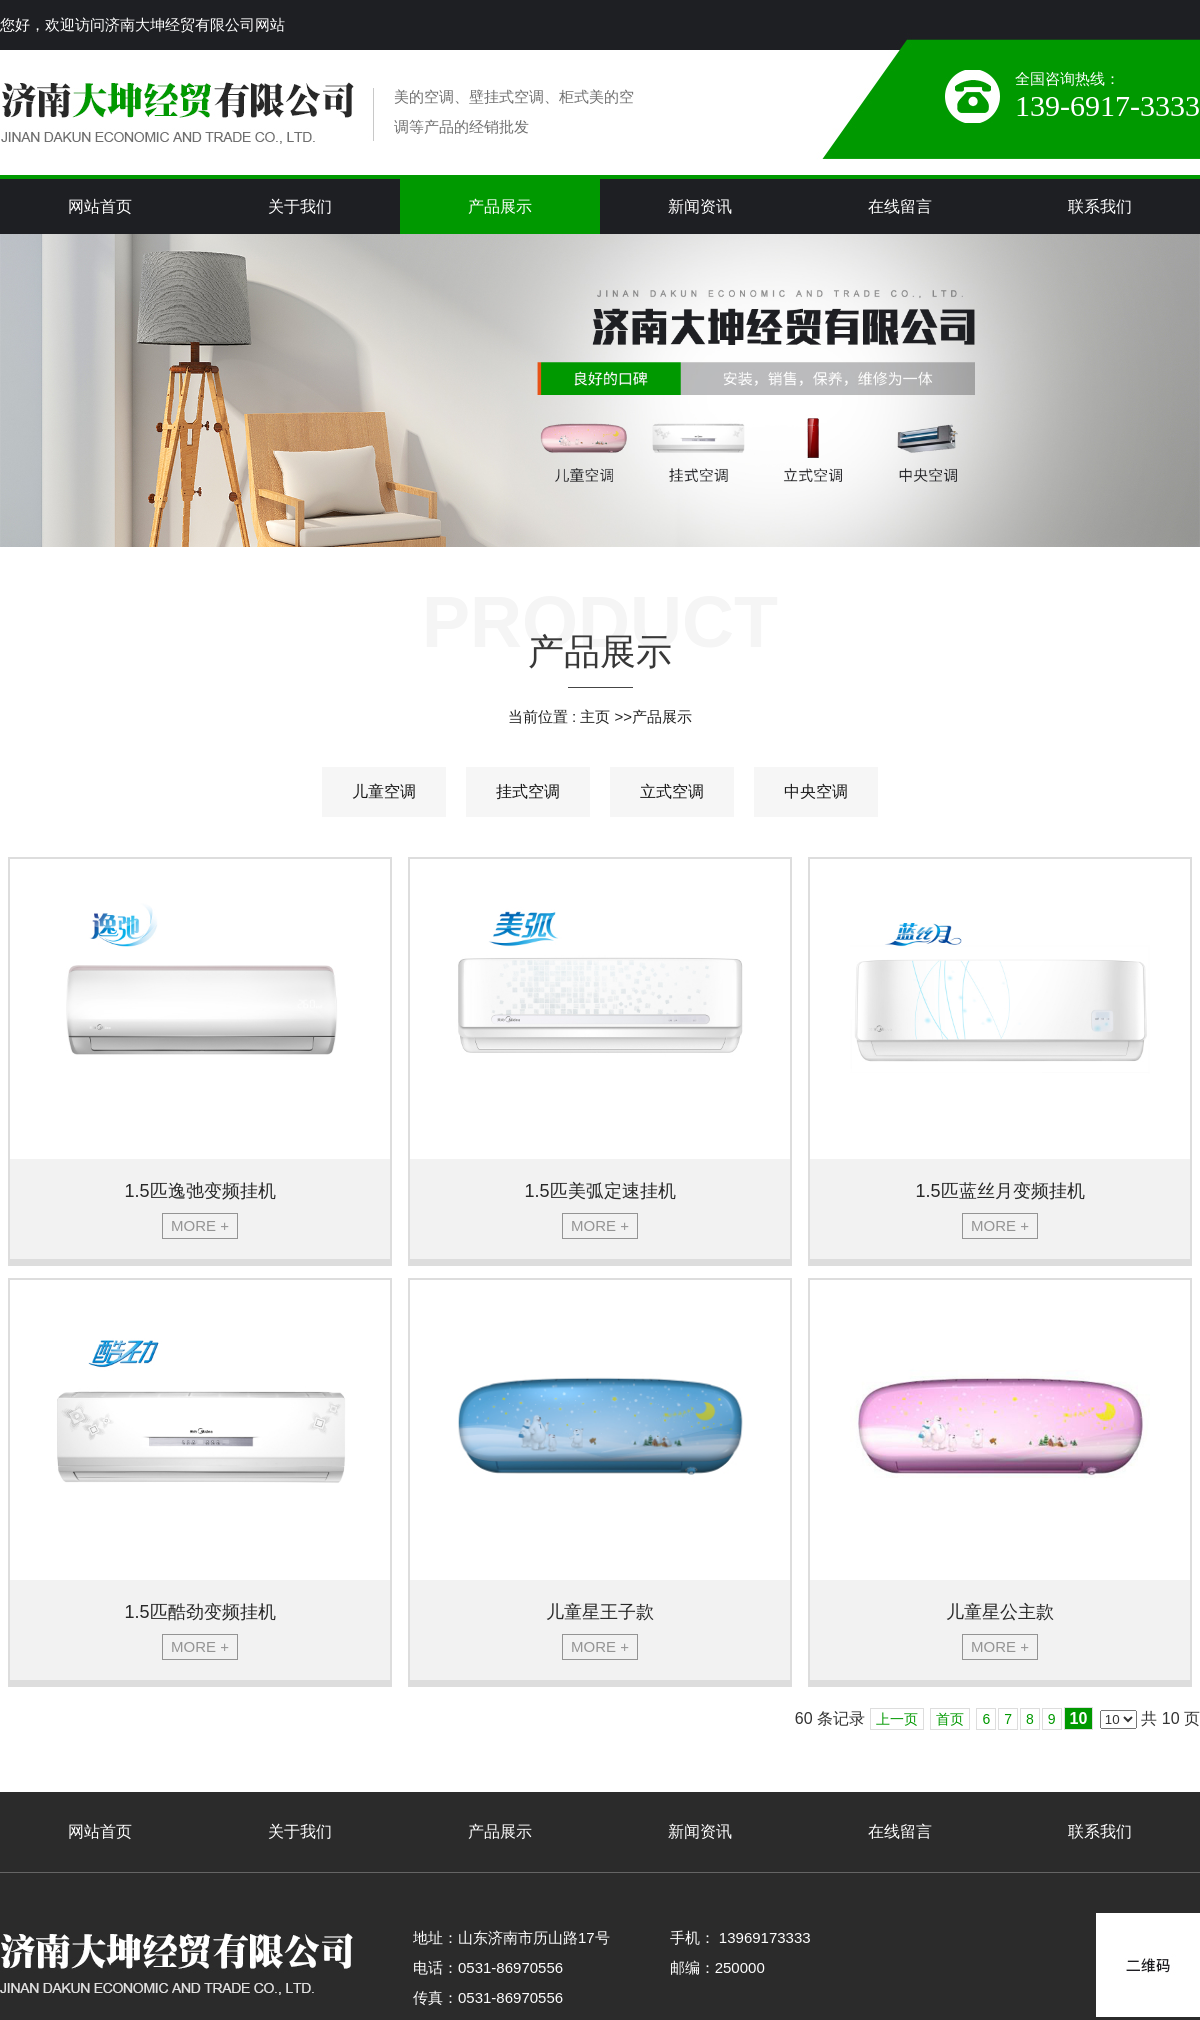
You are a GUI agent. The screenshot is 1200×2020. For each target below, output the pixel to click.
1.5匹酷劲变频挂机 (199, 1612)
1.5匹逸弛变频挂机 (199, 1191)
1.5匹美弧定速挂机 (599, 1191)
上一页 (897, 1719)
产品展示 (662, 716)
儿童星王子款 (600, 1612)
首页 (950, 1719)
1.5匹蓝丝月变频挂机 (999, 1191)
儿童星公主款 (1000, 1612)
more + (200, 1225)
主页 (595, 716)
